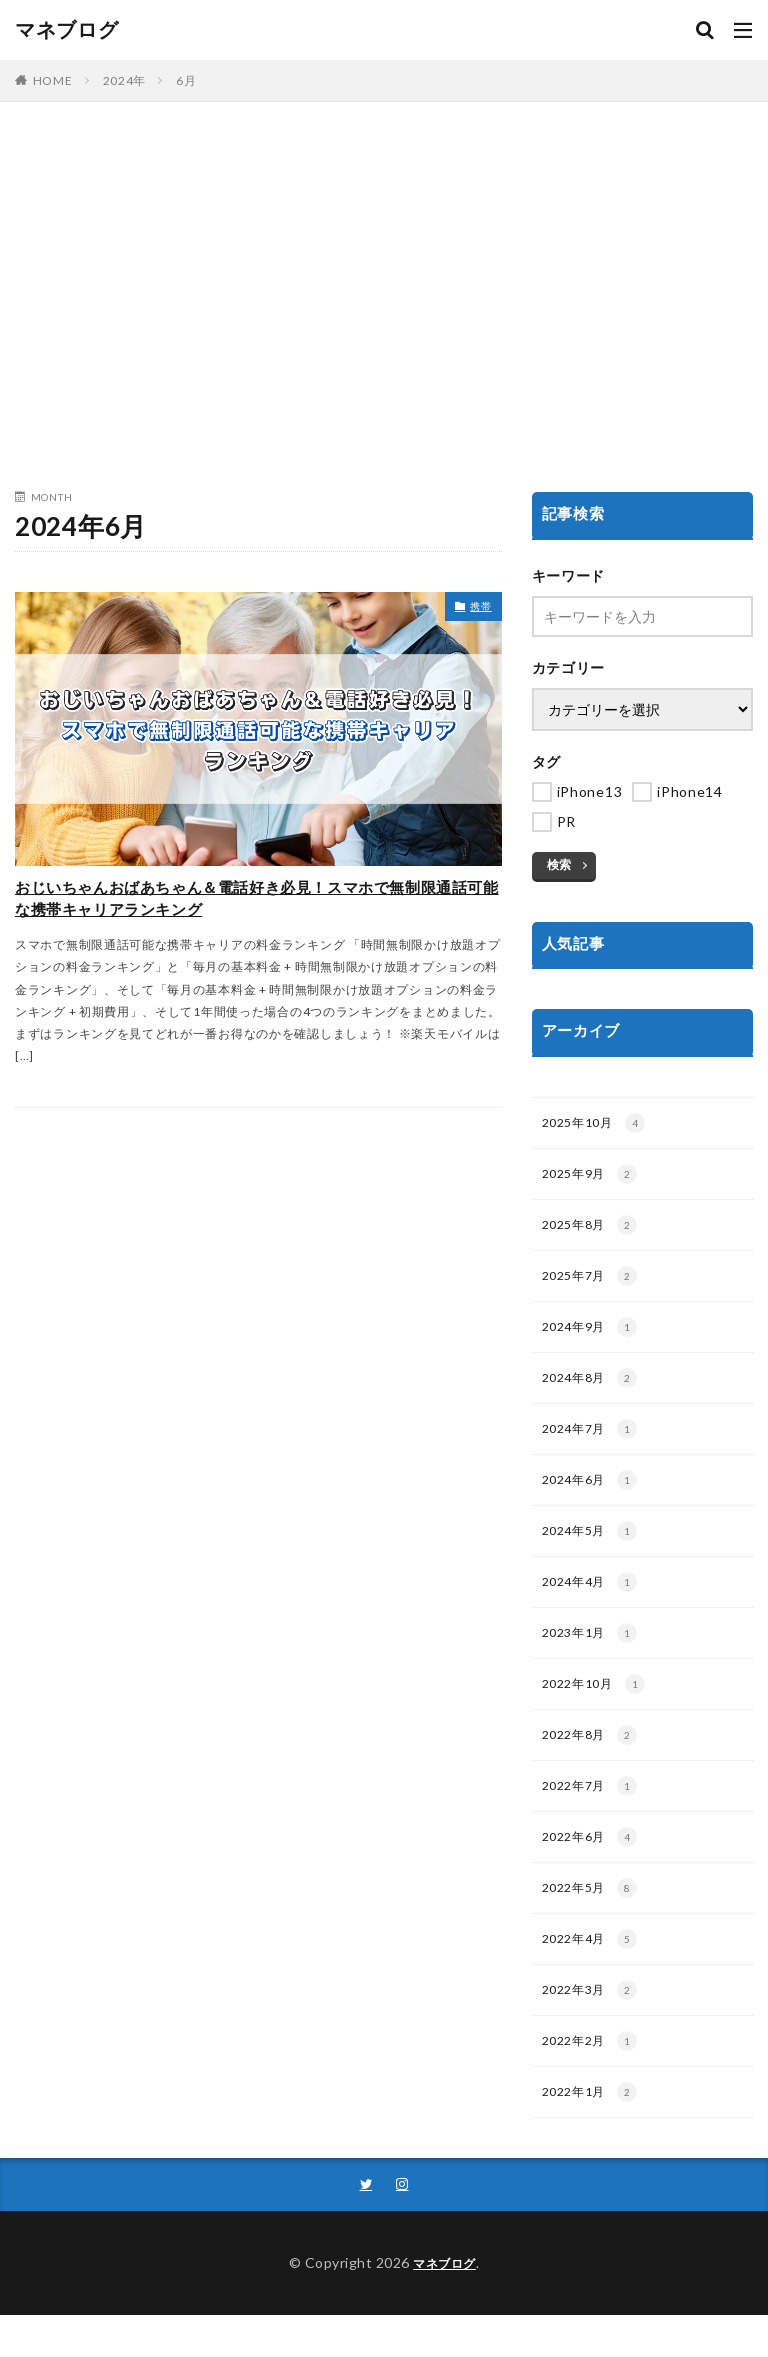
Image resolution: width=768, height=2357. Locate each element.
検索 (559, 864)
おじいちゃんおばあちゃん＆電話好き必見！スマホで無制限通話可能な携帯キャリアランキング (253, 929)
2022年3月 (595, 2026)
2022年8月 (595, 1761)
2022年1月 (595, 2132)
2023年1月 (595, 1655)
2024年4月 (595, 1602)
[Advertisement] (384, 302)
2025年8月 (595, 1231)
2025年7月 (595, 1284)
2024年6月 (595, 1496)
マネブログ (67, 30)
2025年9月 (595, 1178)
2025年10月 (599, 1125)
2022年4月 (595, 1973)
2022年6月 (595, 1867)
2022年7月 (595, 1814)
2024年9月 (595, 1337)
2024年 (125, 80)
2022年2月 (595, 2079)
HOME (53, 80)
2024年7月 (595, 1443)
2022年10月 (599, 1708)
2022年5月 (595, 1920)
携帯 (476, 609)
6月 (186, 80)
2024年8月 (595, 1390)
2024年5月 (595, 1549)
